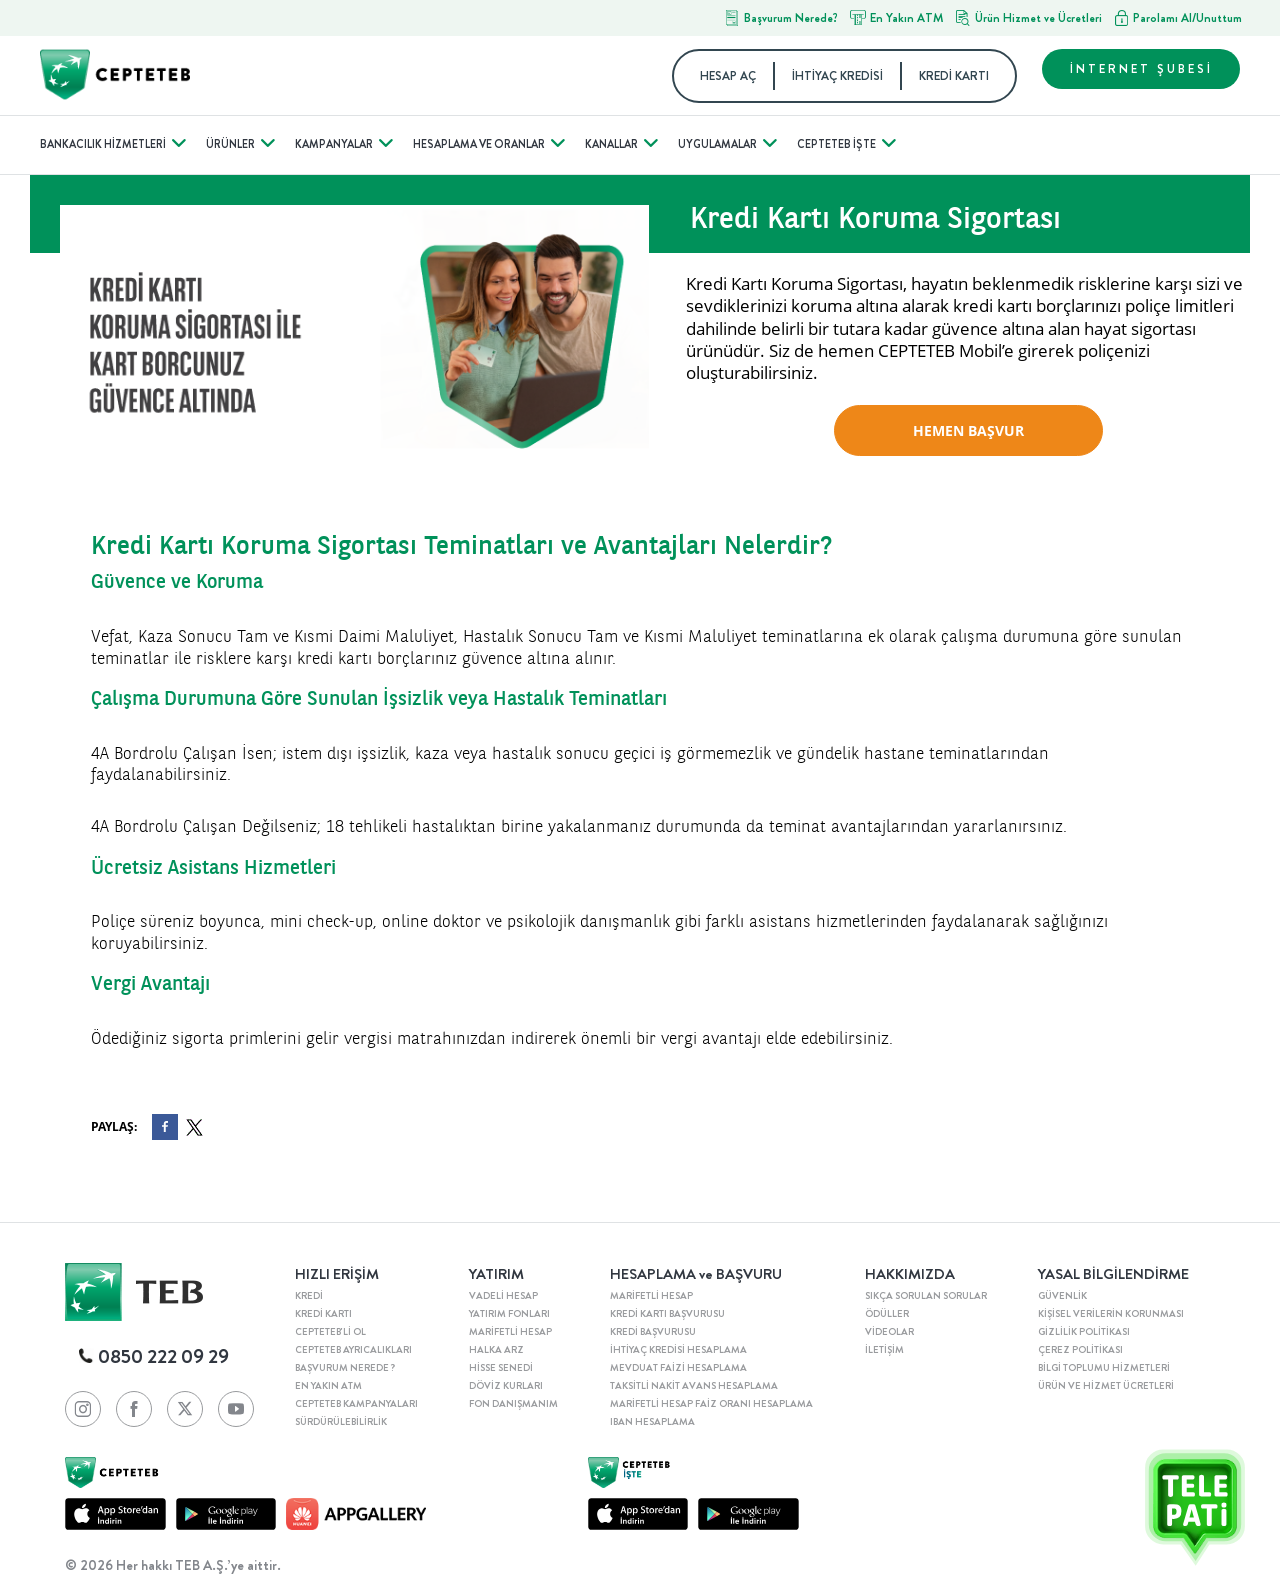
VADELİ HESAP (503, 1296)
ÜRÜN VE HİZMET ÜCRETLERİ (1106, 1386)
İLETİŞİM (884, 1350)
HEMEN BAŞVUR (968, 430)
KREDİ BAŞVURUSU (653, 1332)
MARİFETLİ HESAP (510, 1332)
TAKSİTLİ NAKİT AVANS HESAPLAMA (694, 1386)
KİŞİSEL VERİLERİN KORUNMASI (1111, 1314)
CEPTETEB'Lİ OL (330, 1332)
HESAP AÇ (728, 76)
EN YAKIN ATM (328, 1386)
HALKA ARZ (496, 1350)
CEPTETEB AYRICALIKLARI (353, 1350)
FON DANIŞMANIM (513, 1404)
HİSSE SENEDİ (501, 1368)
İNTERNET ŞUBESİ (1141, 69)
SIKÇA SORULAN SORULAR (926, 1296)
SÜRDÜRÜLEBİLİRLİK (341, 1422)
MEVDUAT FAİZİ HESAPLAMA (678, 1368)
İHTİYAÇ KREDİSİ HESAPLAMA (678, 1350)
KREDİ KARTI (954, 76)
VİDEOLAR (889, 1332)
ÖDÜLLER (887, 1314)
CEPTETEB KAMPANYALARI (356, 1404)
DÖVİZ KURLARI (506, 1386)
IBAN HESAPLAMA (652, 1422)
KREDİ (309, 1296)
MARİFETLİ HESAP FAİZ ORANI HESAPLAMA (711, 1404)
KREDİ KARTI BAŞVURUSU (667, 1314)
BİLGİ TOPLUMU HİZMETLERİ (1104, 1368)
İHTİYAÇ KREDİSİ (837, 76)
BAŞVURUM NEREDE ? (345, 1368)
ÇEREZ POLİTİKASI (1080, 1350)
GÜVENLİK (1062, 1296)
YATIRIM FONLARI (509, 1314)
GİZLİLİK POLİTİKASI (1084, 1332)
